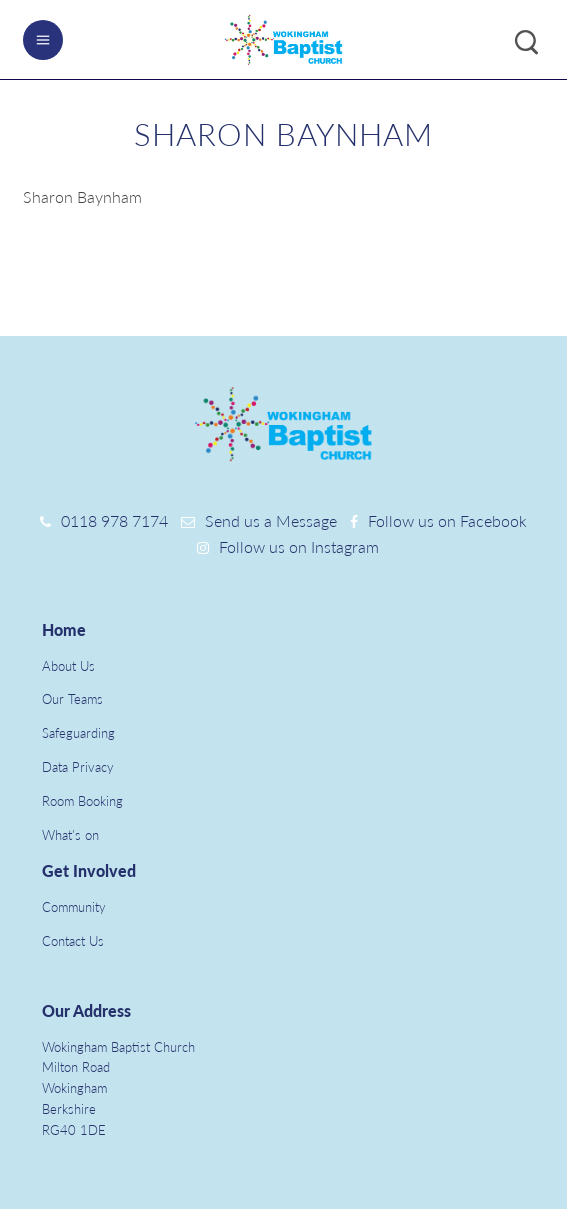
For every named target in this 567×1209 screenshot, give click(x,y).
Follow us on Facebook (447, 520)
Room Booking (82, 801)
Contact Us (73, 941)
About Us (68, 666)
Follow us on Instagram (299, 546)
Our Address (86, 1010)
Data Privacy (78, 767)
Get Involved (89, 870)
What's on (70, 835)
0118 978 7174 (114, 520)
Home (64, 629)
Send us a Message (271, 520)
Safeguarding (78, 733)
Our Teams (72, 699)
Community (74, 907)
